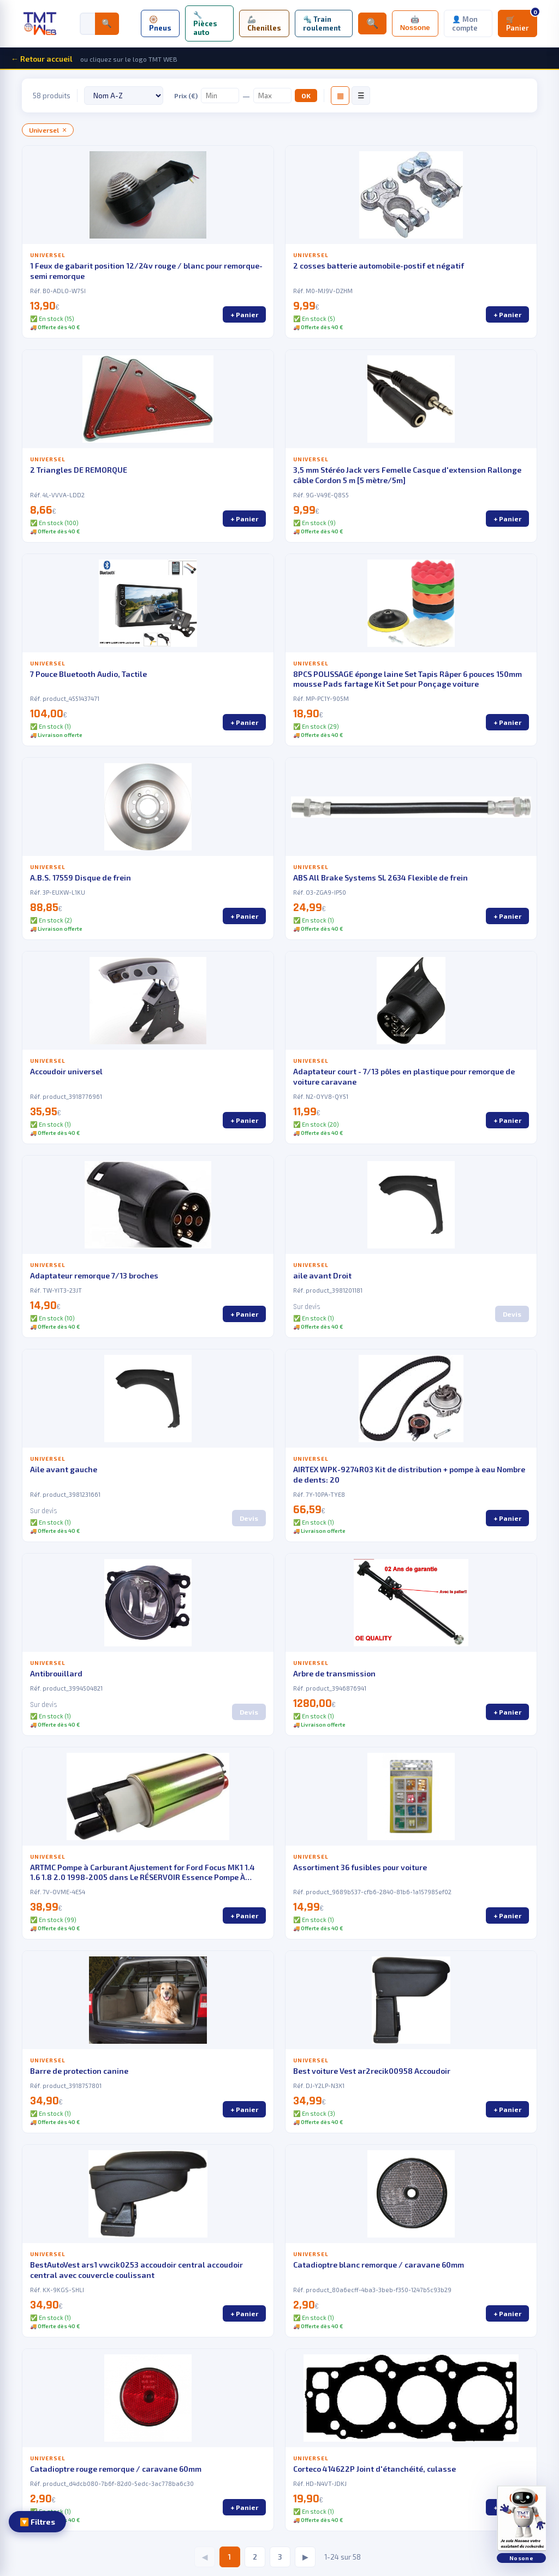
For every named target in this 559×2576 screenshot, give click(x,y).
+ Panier (244, 314)
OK (306, 95)
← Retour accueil (42, 58)
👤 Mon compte (465, 23)
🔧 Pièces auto (205, 23)
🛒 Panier (521, 21)
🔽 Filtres (37, 2521)
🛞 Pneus (160, 23)
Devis (512, 1314)
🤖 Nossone (415, 23)
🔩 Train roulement (322, 23)
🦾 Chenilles (264, 23)
